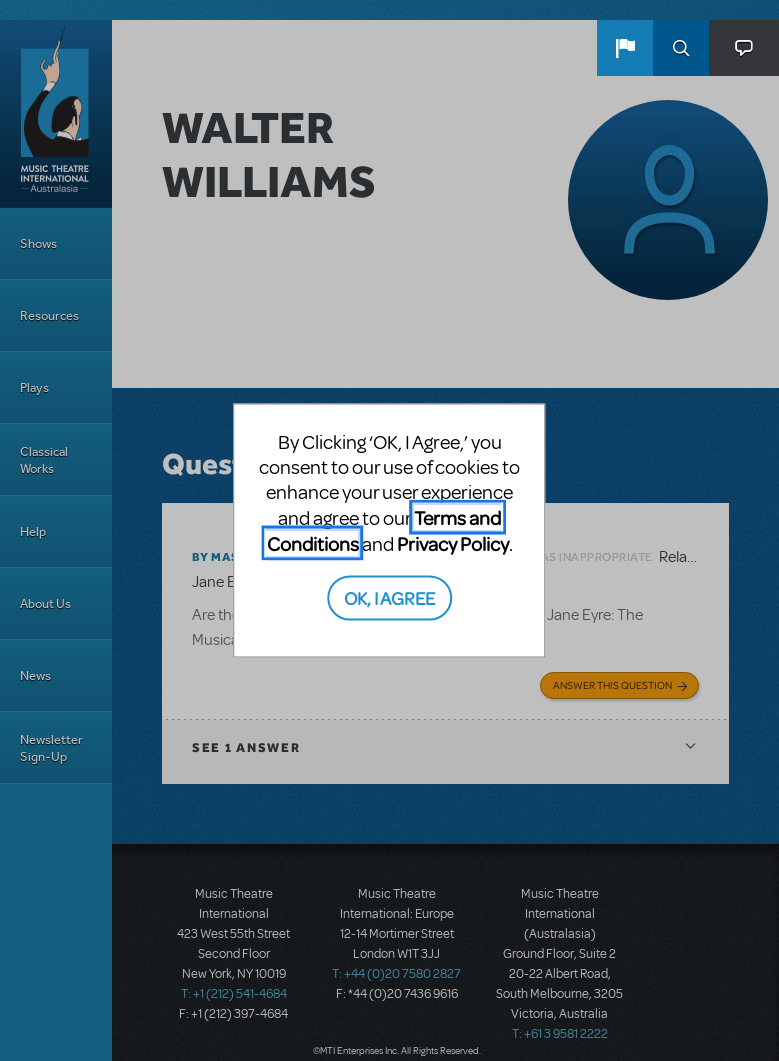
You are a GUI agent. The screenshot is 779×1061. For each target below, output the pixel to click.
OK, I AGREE (389, 596)
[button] (625, 48)
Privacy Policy (453, 543)
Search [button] (681, 48)
